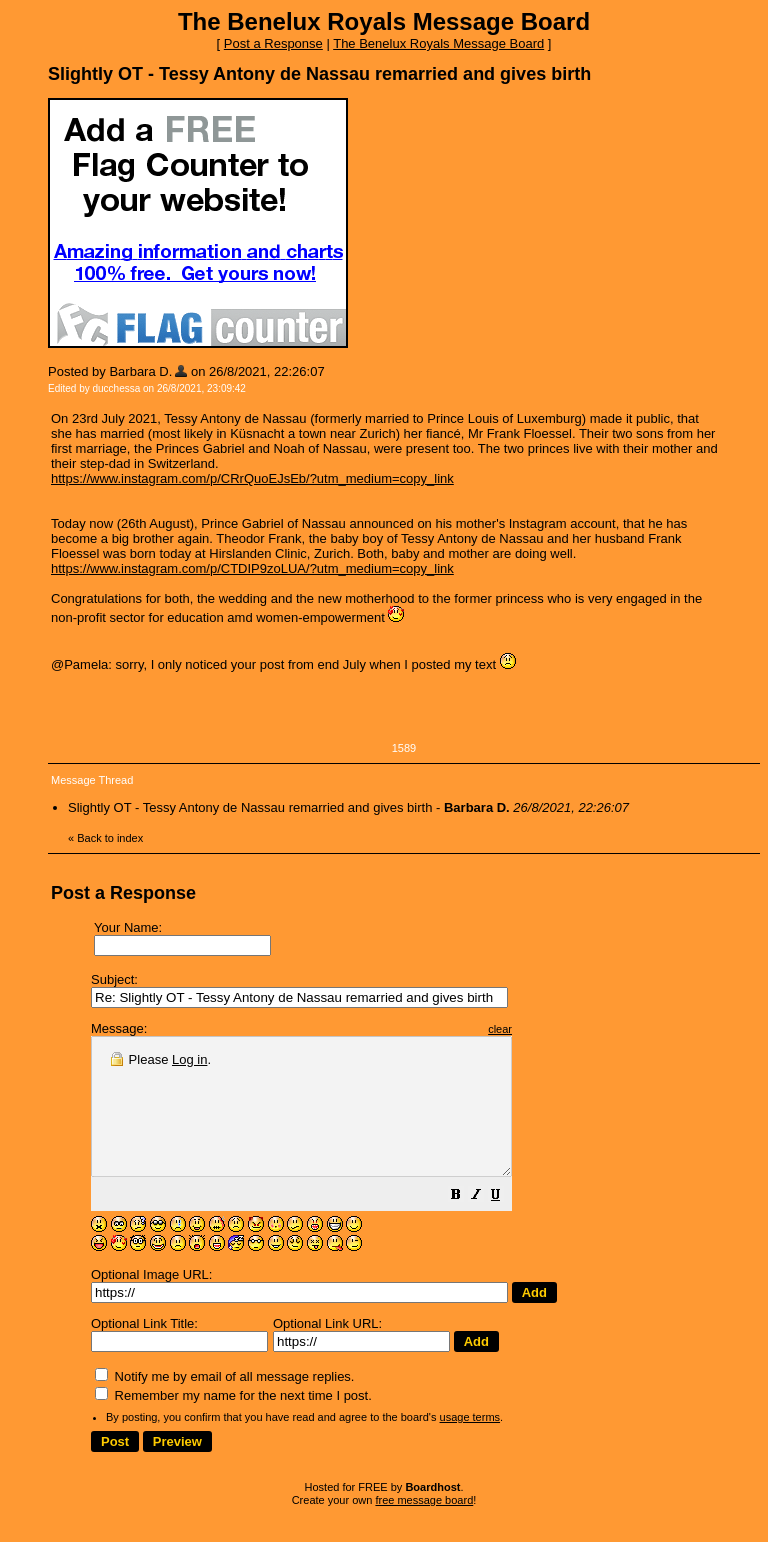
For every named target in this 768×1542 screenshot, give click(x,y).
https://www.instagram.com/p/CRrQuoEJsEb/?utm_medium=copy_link (252, 478)
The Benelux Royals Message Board (438, 43)
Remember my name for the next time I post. (233, 1422)
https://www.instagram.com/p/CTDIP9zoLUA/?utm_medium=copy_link (252, 568)
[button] (506, 1224)
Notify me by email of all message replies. (224, 1403)
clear (550, 1029)
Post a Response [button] (273, 43)
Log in (189, 1059)
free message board (424, 1527)
